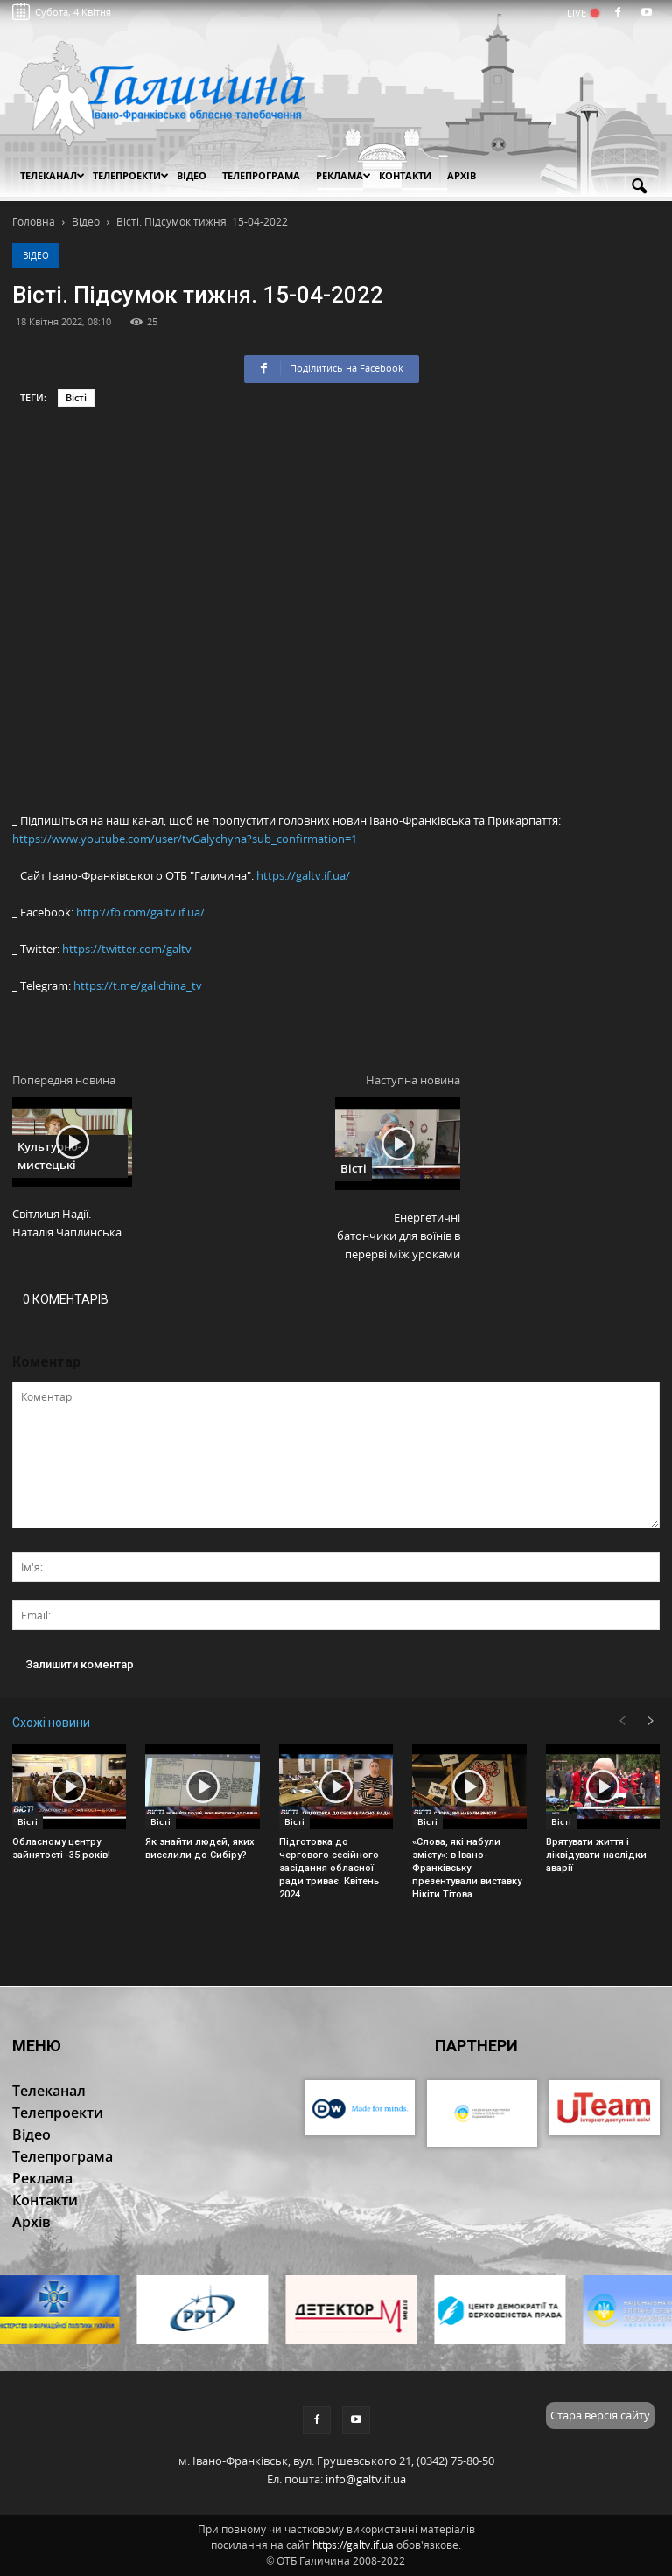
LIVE (582, 12)
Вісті (76, 397)
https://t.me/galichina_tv (138, 985)
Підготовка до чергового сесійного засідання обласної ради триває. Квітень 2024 (329, 1868)
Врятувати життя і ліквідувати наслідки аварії (596, 1855)
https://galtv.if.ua (353, 2545)
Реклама (343, 175)
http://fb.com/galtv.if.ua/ (140, 912)
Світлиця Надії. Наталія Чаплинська (67, 1223)
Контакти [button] (405, 175)
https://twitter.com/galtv (127, 949)
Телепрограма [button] (261, 175)
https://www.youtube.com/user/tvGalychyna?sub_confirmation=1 (184, 838)
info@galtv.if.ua (366, 2479)
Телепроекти (131, 175)
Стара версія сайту (600, 2415)
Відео (36, 255)
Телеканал (52, 175)
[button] (639, 187)
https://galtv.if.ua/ (303, 875)
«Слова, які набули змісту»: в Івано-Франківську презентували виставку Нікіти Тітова (467, 1868)
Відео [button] (191, 175)
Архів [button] (461, 175)
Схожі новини (51, 1723)
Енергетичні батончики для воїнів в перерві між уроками (398, 1235)
